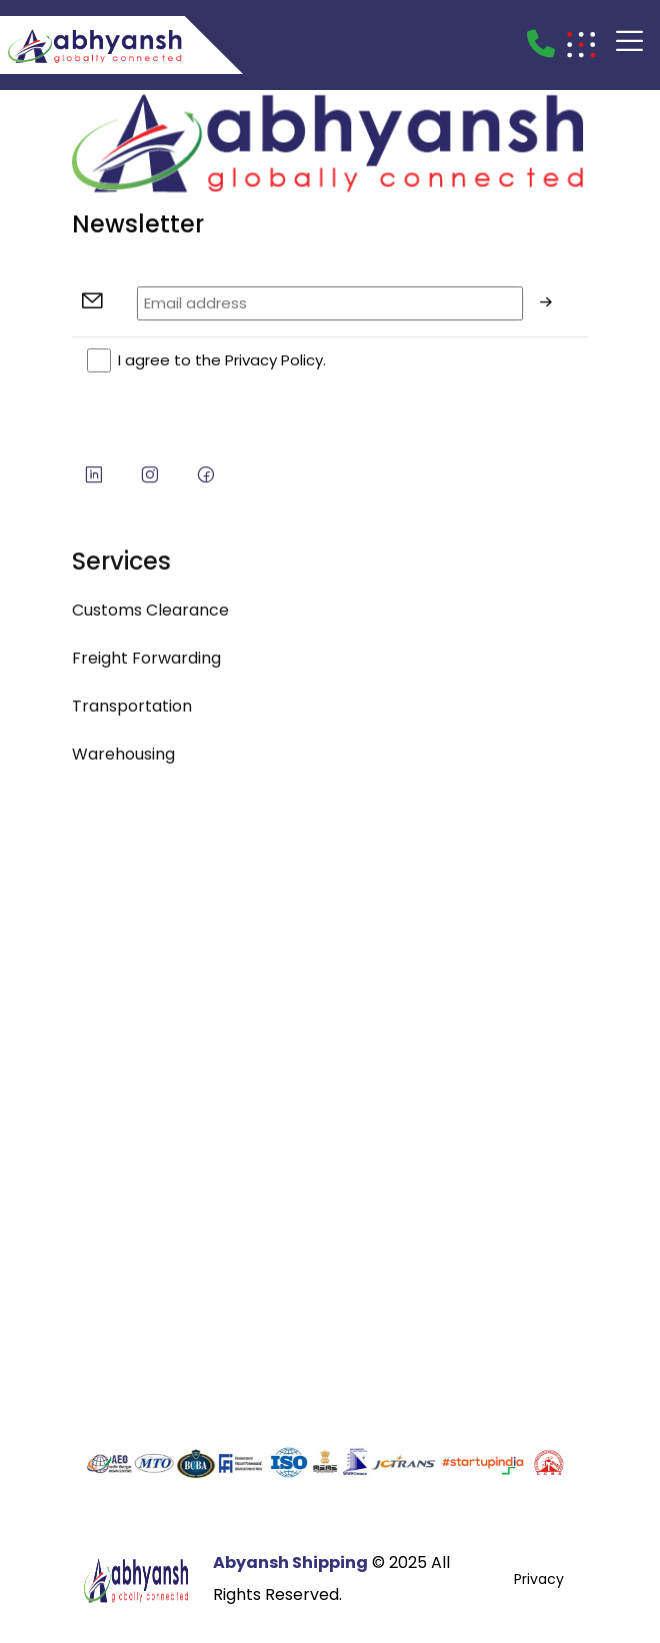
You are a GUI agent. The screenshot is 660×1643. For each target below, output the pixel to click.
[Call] (541, 45)
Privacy (539, 1579)
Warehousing (123, 761)
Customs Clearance (150, 617)
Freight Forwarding (146, 665)
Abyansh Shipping (290, 1562)
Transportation (132, 713)
